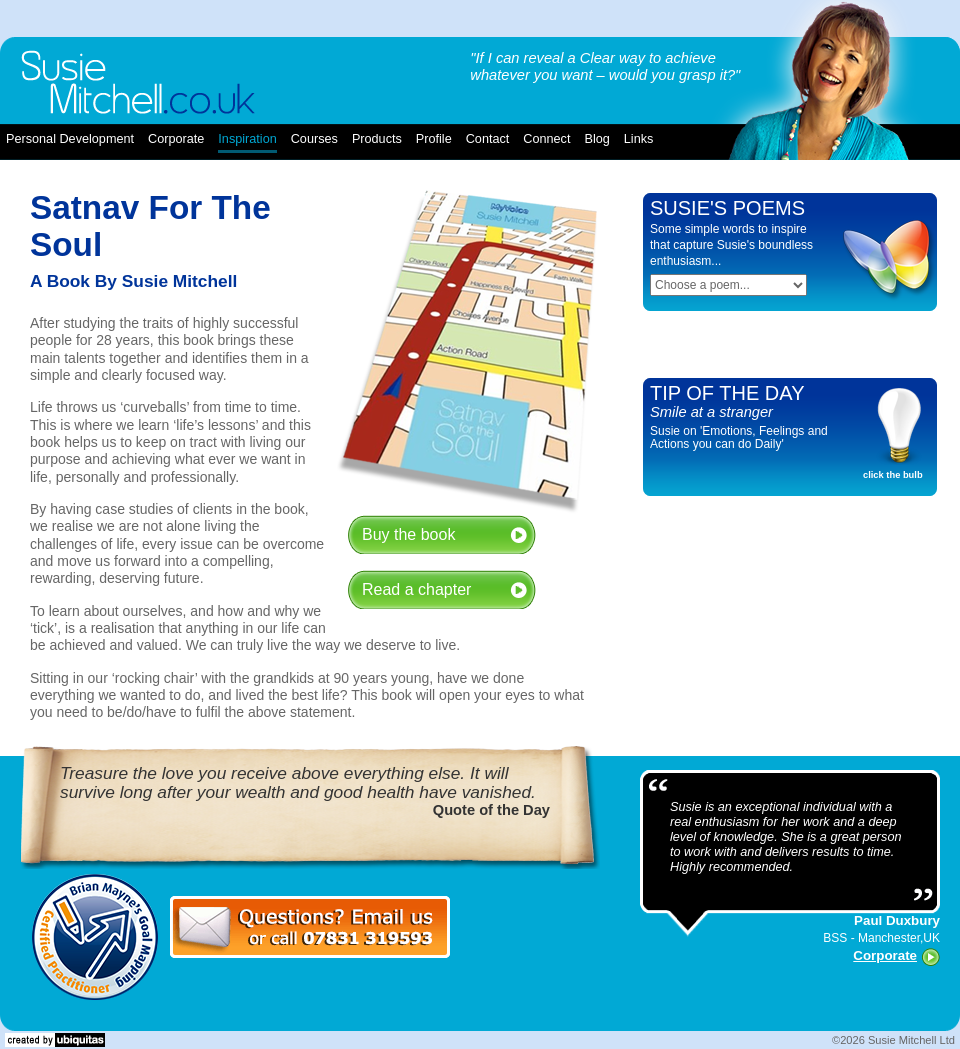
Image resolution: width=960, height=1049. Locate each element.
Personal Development (70, 139)
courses (314, 139)
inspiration (247, 139)
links (639, 139)
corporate (176, 139)
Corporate (885, 955)
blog (596, 139)
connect (546, 139)
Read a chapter (416, 589)
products (377, 139)
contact (488, 139)
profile (434, 139)
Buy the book (408, 534)
